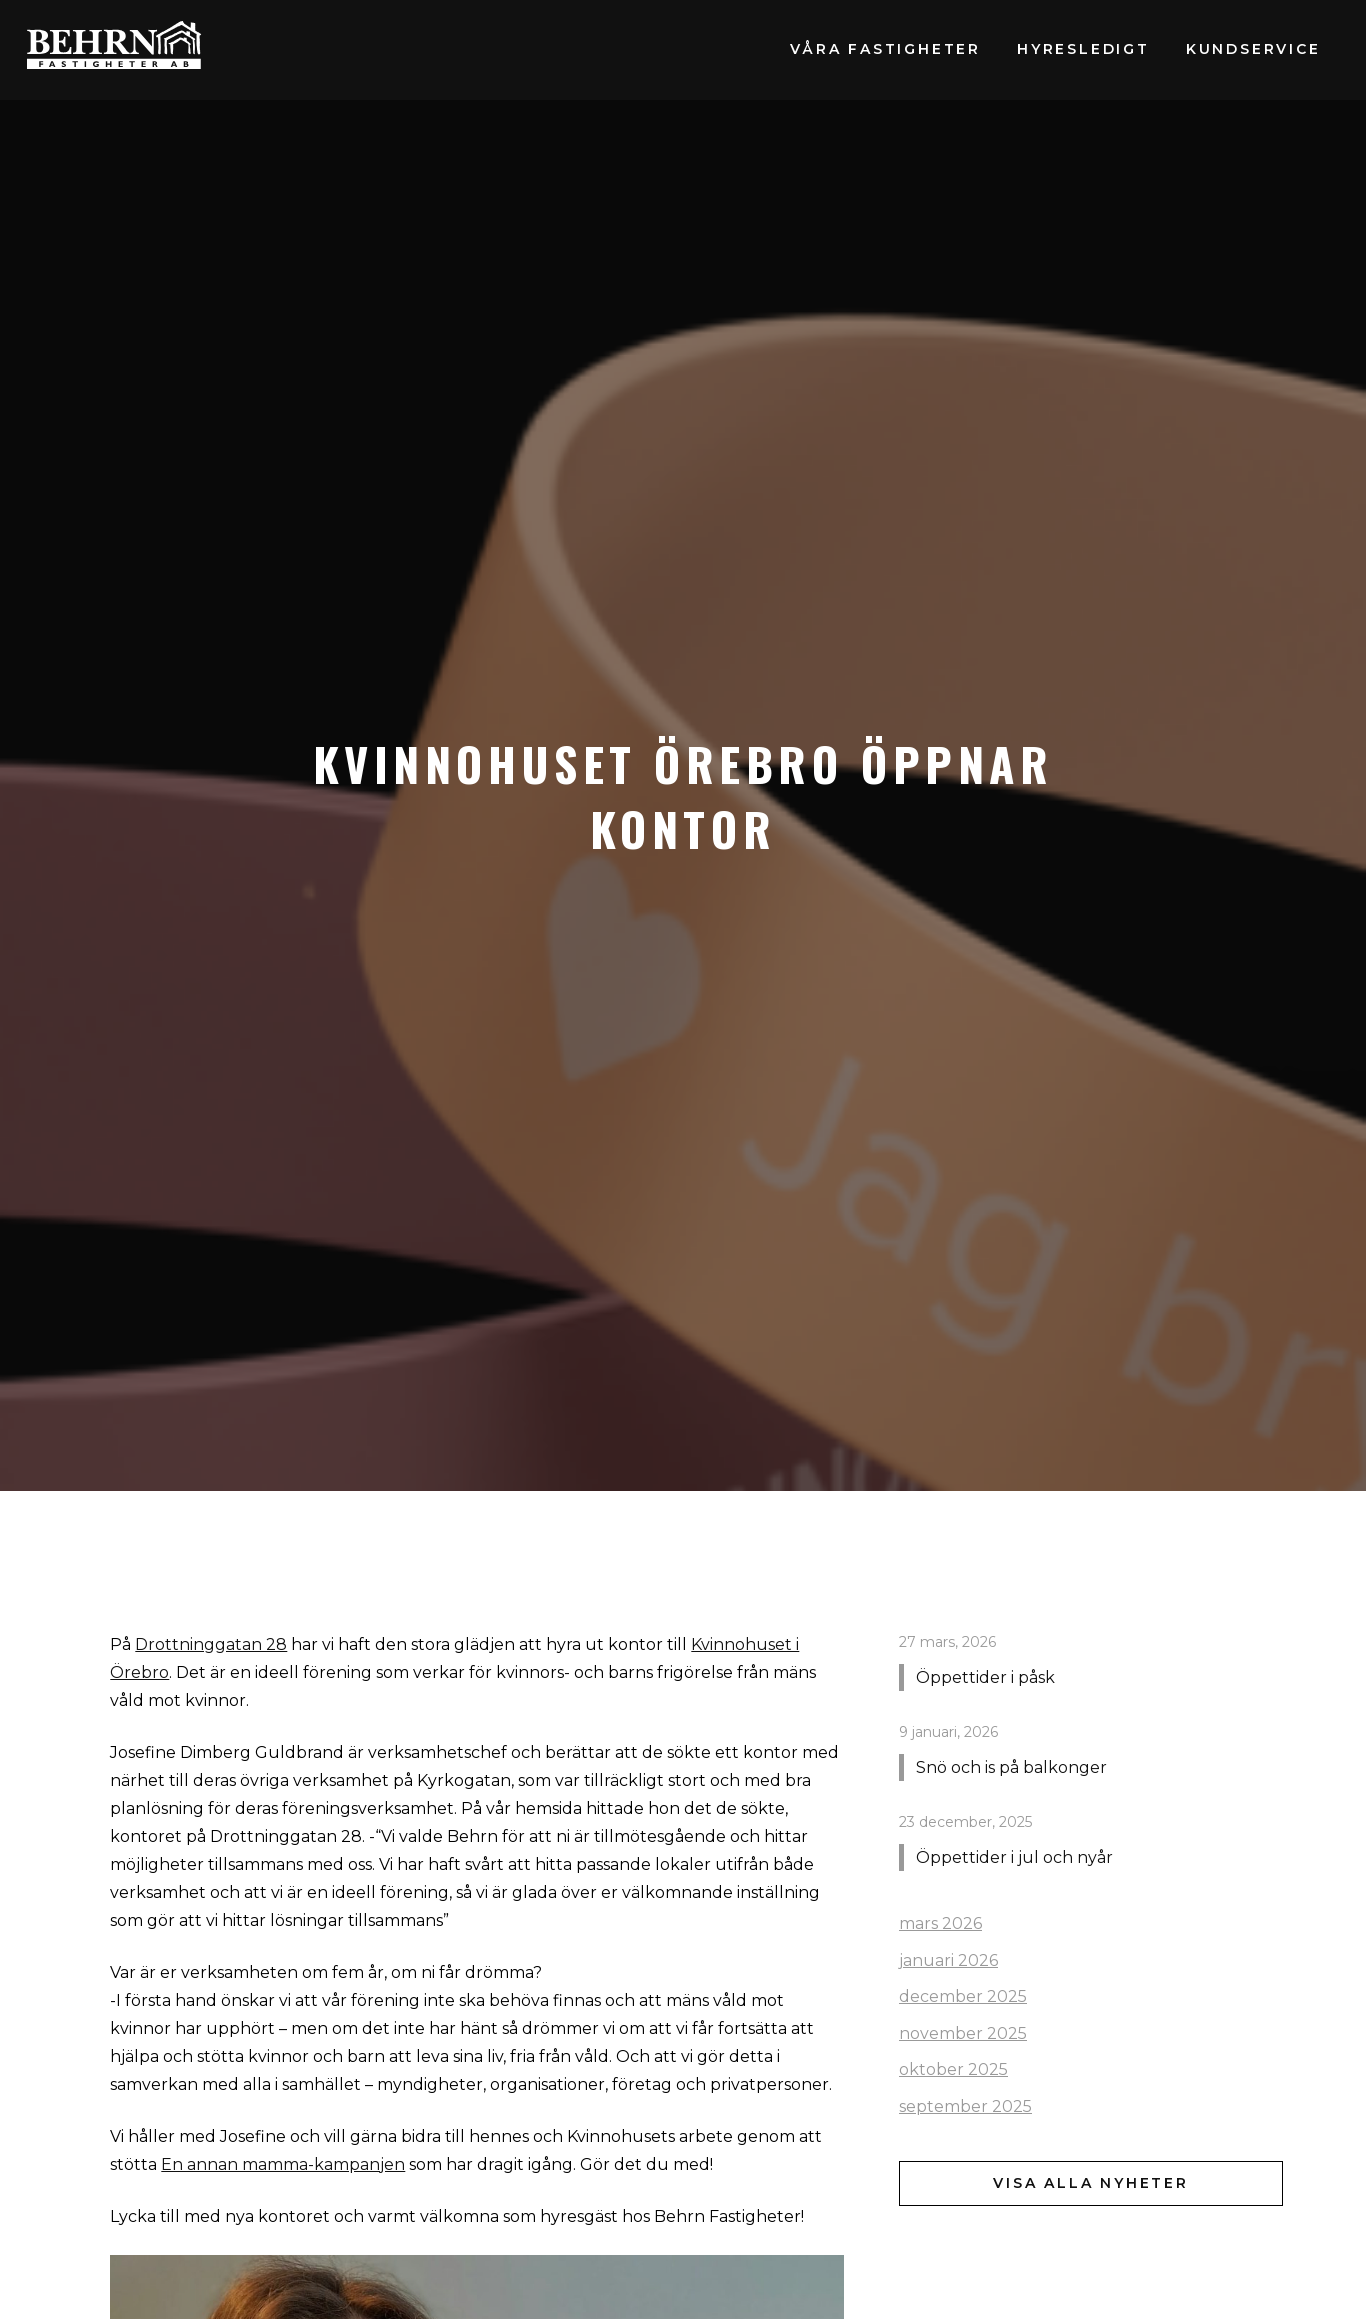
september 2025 (965, 2106)
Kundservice (1253, 49)
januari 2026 (948, 1960)
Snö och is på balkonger (1011, 1767)
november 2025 (963, 2033)
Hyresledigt (1083, 49)
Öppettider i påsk (985, 1677)
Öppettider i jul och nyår (1014, 1857)
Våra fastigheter (885, 49)
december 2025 (963, 1996)
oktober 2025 (953, 2069)
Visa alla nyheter (1091, 2183)
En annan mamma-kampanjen (283, 2164)
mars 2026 (940, 1923)
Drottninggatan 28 (211, 1644)
